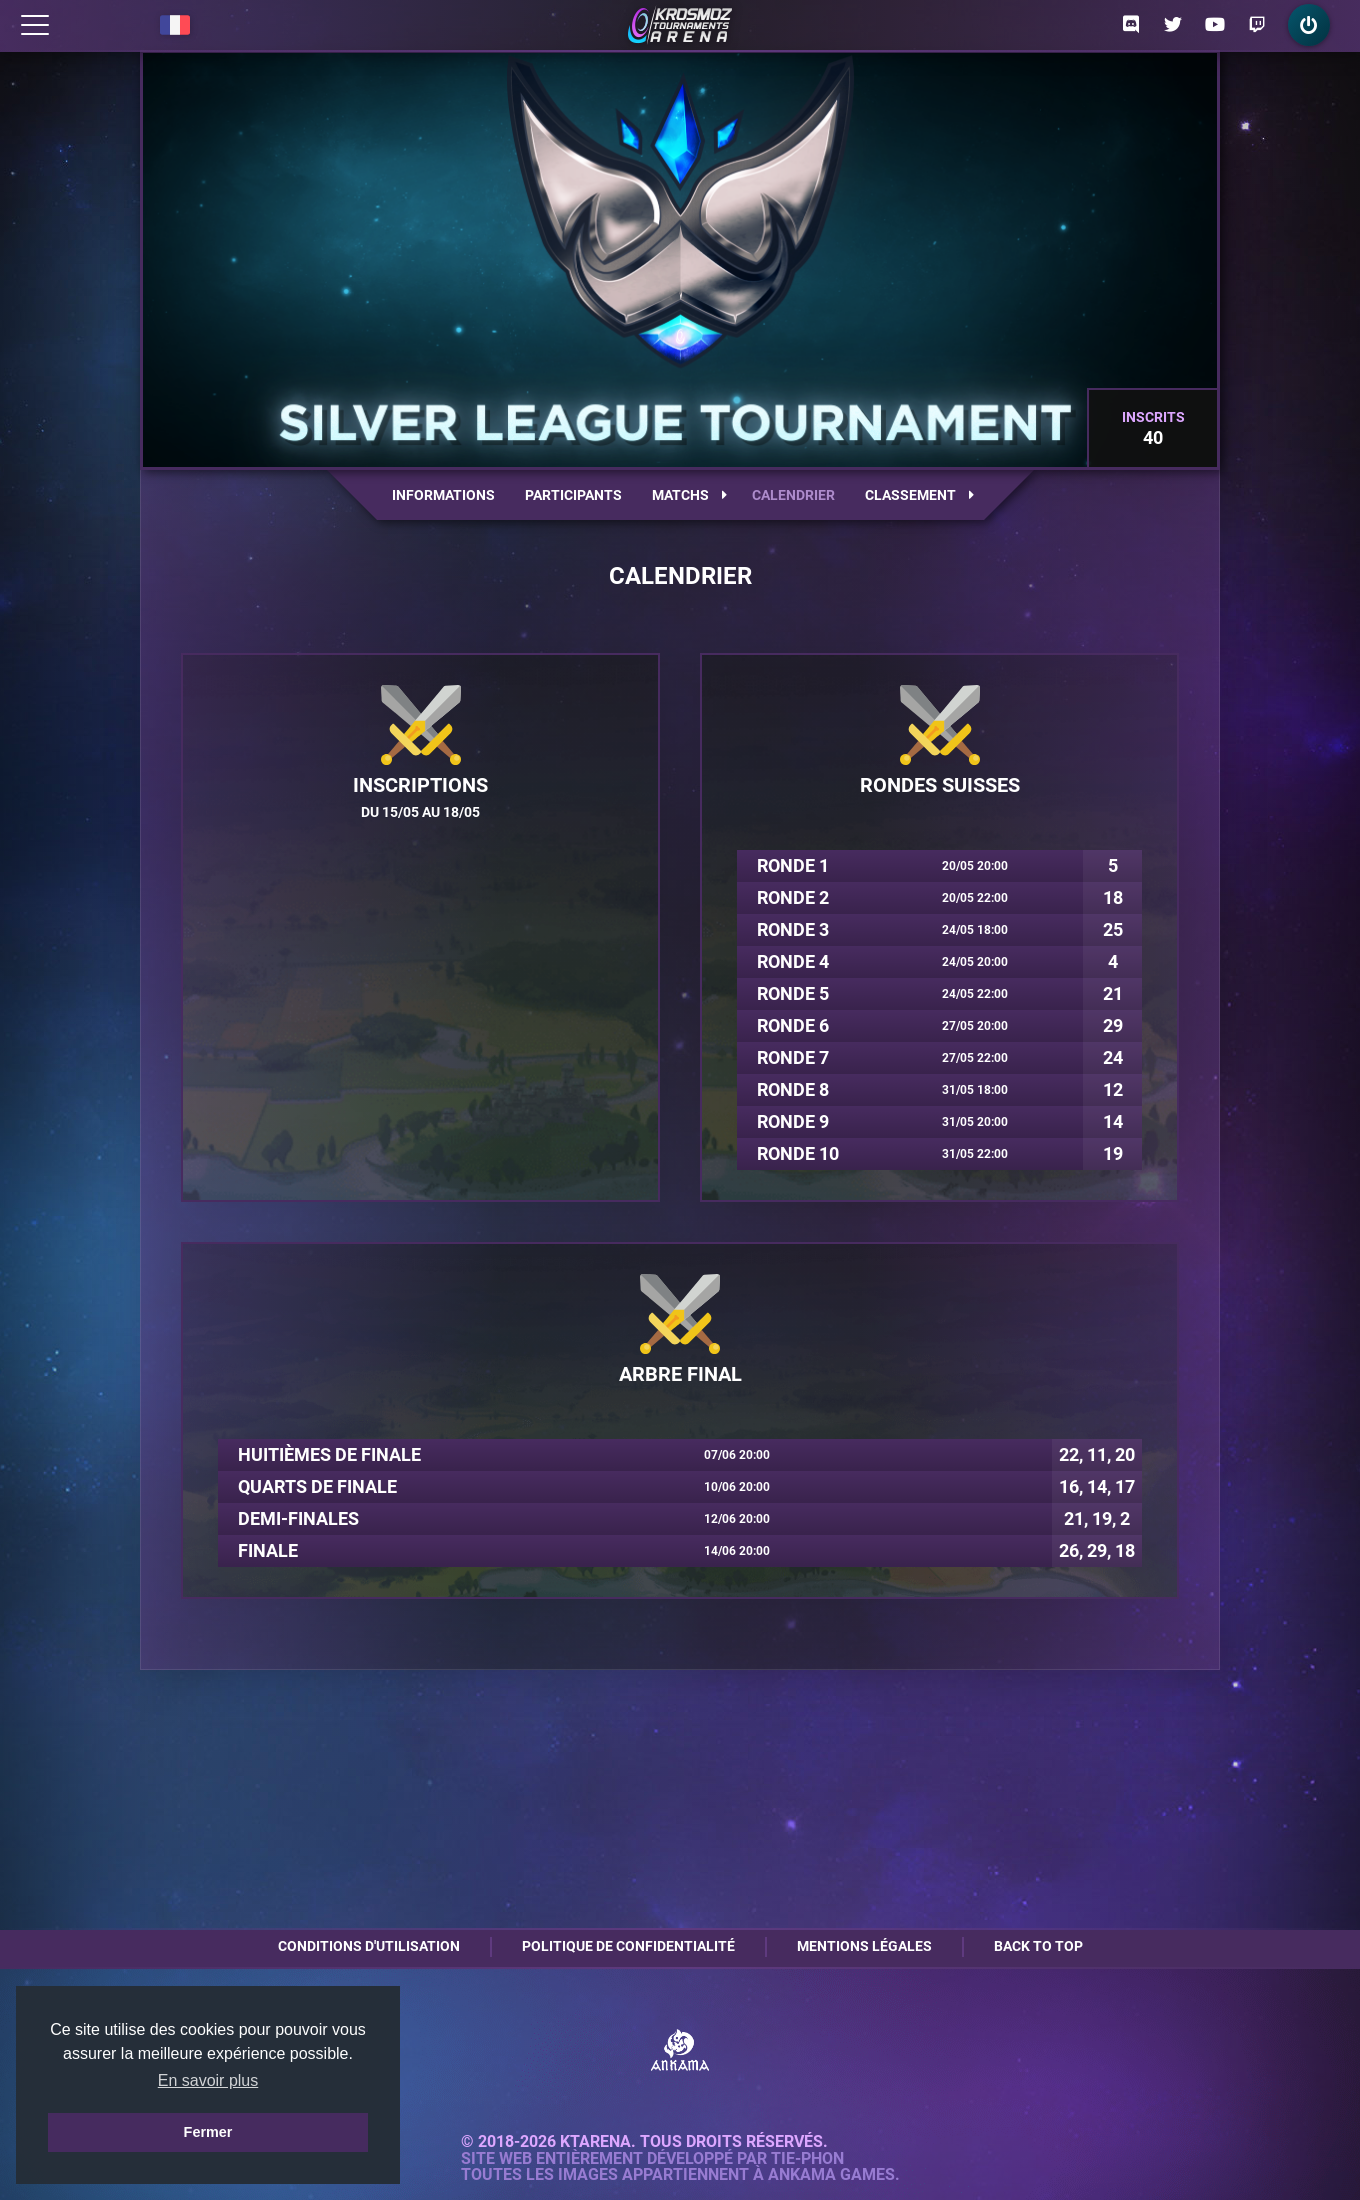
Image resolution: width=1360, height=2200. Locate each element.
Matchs (689, 495)
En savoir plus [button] (208, 2080)
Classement (919, 495)
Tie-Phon (807, 2159)
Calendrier (793, 495)
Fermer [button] (208, 2132)
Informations (443, 495)
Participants (573, 495)
